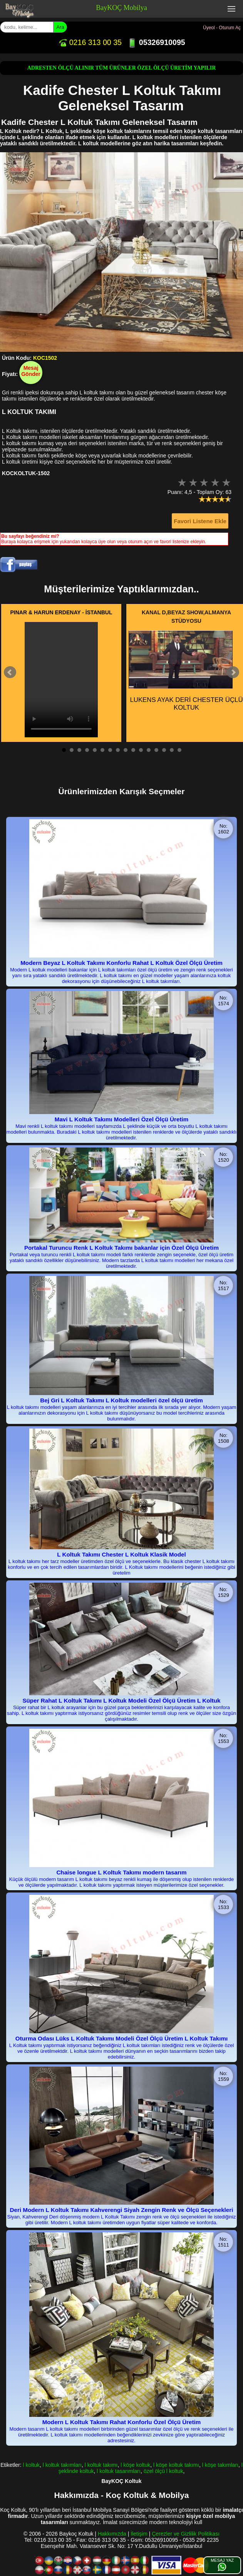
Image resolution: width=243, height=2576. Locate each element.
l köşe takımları (220, 2465)
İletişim (139, 2534)
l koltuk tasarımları (119, 2471)
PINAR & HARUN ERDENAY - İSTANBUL (61, 612)
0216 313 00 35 (90, 42)
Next (233, 672)
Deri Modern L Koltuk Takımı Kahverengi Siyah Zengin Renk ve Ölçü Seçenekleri (121, 2210)
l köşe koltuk (135, 2465)
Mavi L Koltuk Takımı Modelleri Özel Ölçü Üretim (122, 1119)
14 (164, 750)
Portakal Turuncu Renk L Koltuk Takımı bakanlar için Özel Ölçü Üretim (121, 1247)
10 (133, 750)
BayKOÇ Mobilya (121, 8)
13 (156, 750)
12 (149, 750)
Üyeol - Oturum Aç (222, 27)
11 (141, 750)
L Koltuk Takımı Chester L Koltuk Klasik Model (121, 1554)
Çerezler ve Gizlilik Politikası (186, 2534)
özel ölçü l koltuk (163, 2471)
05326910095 (156, 42)
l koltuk (31, 2465)
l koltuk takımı (101, 2465)
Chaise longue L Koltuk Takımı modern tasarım (121, 1872)
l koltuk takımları (62, 2465)
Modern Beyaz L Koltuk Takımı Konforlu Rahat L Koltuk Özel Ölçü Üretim (121, 963)
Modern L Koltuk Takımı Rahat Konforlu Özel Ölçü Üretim (121, 2422)
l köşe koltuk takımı (176, 2465)
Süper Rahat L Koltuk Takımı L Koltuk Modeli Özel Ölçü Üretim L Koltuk (121, 1700)
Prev (10, 672)
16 (179, 750)
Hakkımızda (112, 2534)
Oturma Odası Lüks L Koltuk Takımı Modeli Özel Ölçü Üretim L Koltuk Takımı (121, 2038)
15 (172, 750)
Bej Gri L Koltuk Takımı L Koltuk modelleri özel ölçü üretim (121, 1400)
